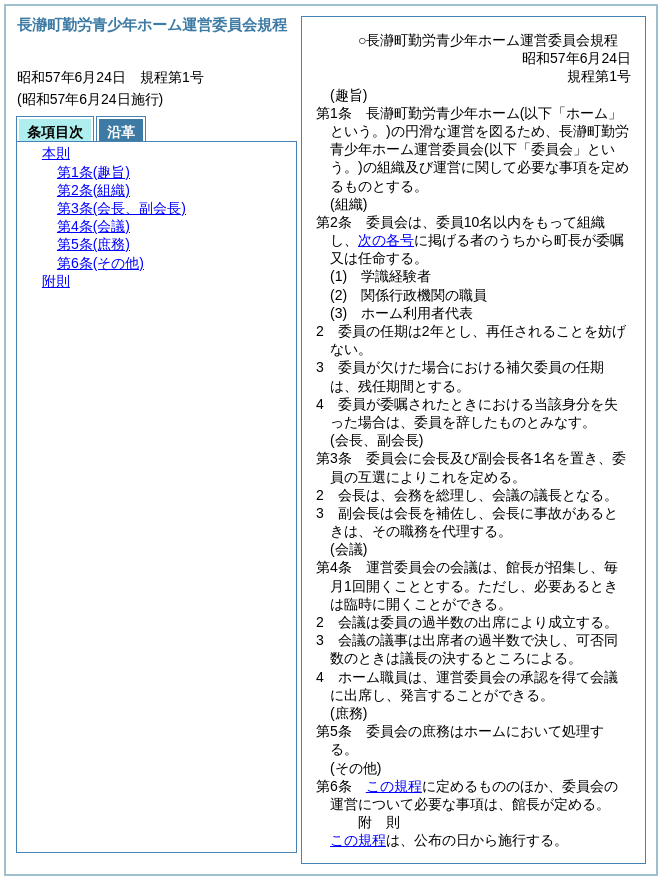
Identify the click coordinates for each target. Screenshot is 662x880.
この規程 (394, 786)
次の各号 (386, 240)
